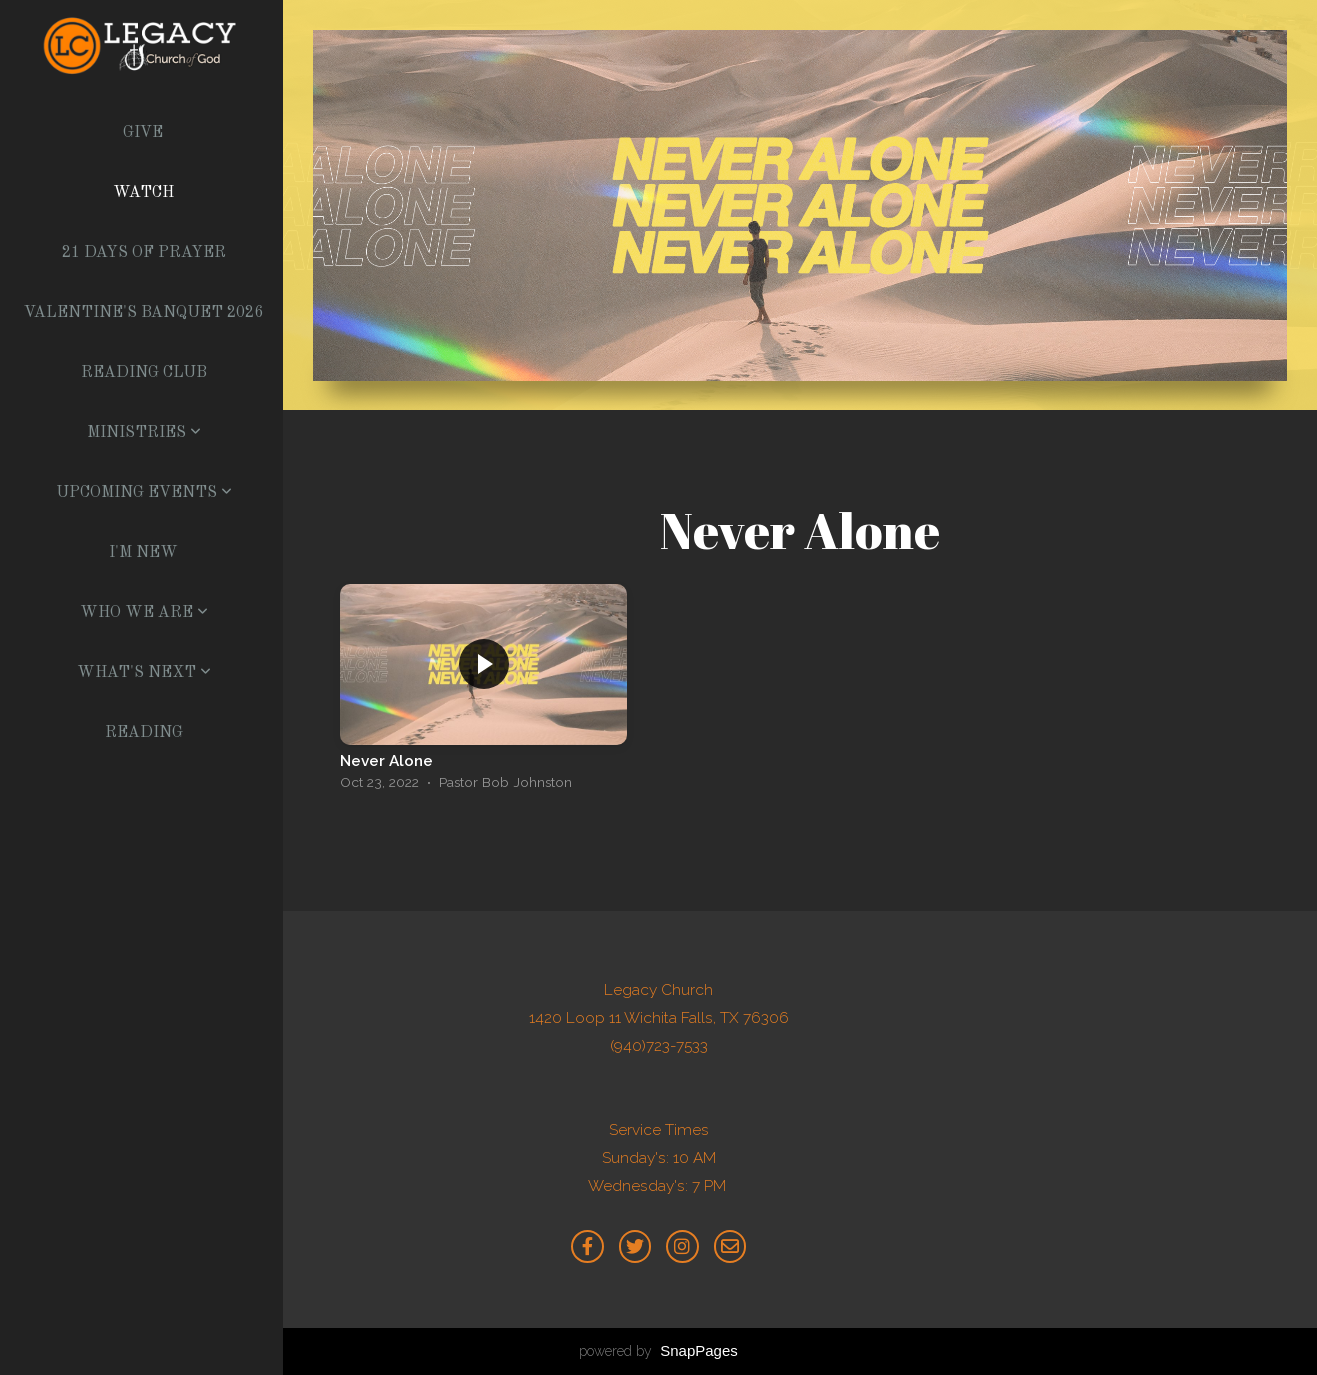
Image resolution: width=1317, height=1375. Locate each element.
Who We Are (144, 613)
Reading (144, 733)
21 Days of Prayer (144, 253)
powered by (658, 1351)
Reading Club (144, 373)
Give (143, 133)
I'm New (143, 553)
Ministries (144, 433)
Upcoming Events (144, 493)
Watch (143, 193)
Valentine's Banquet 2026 (143, 313)
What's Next (144, 673)
